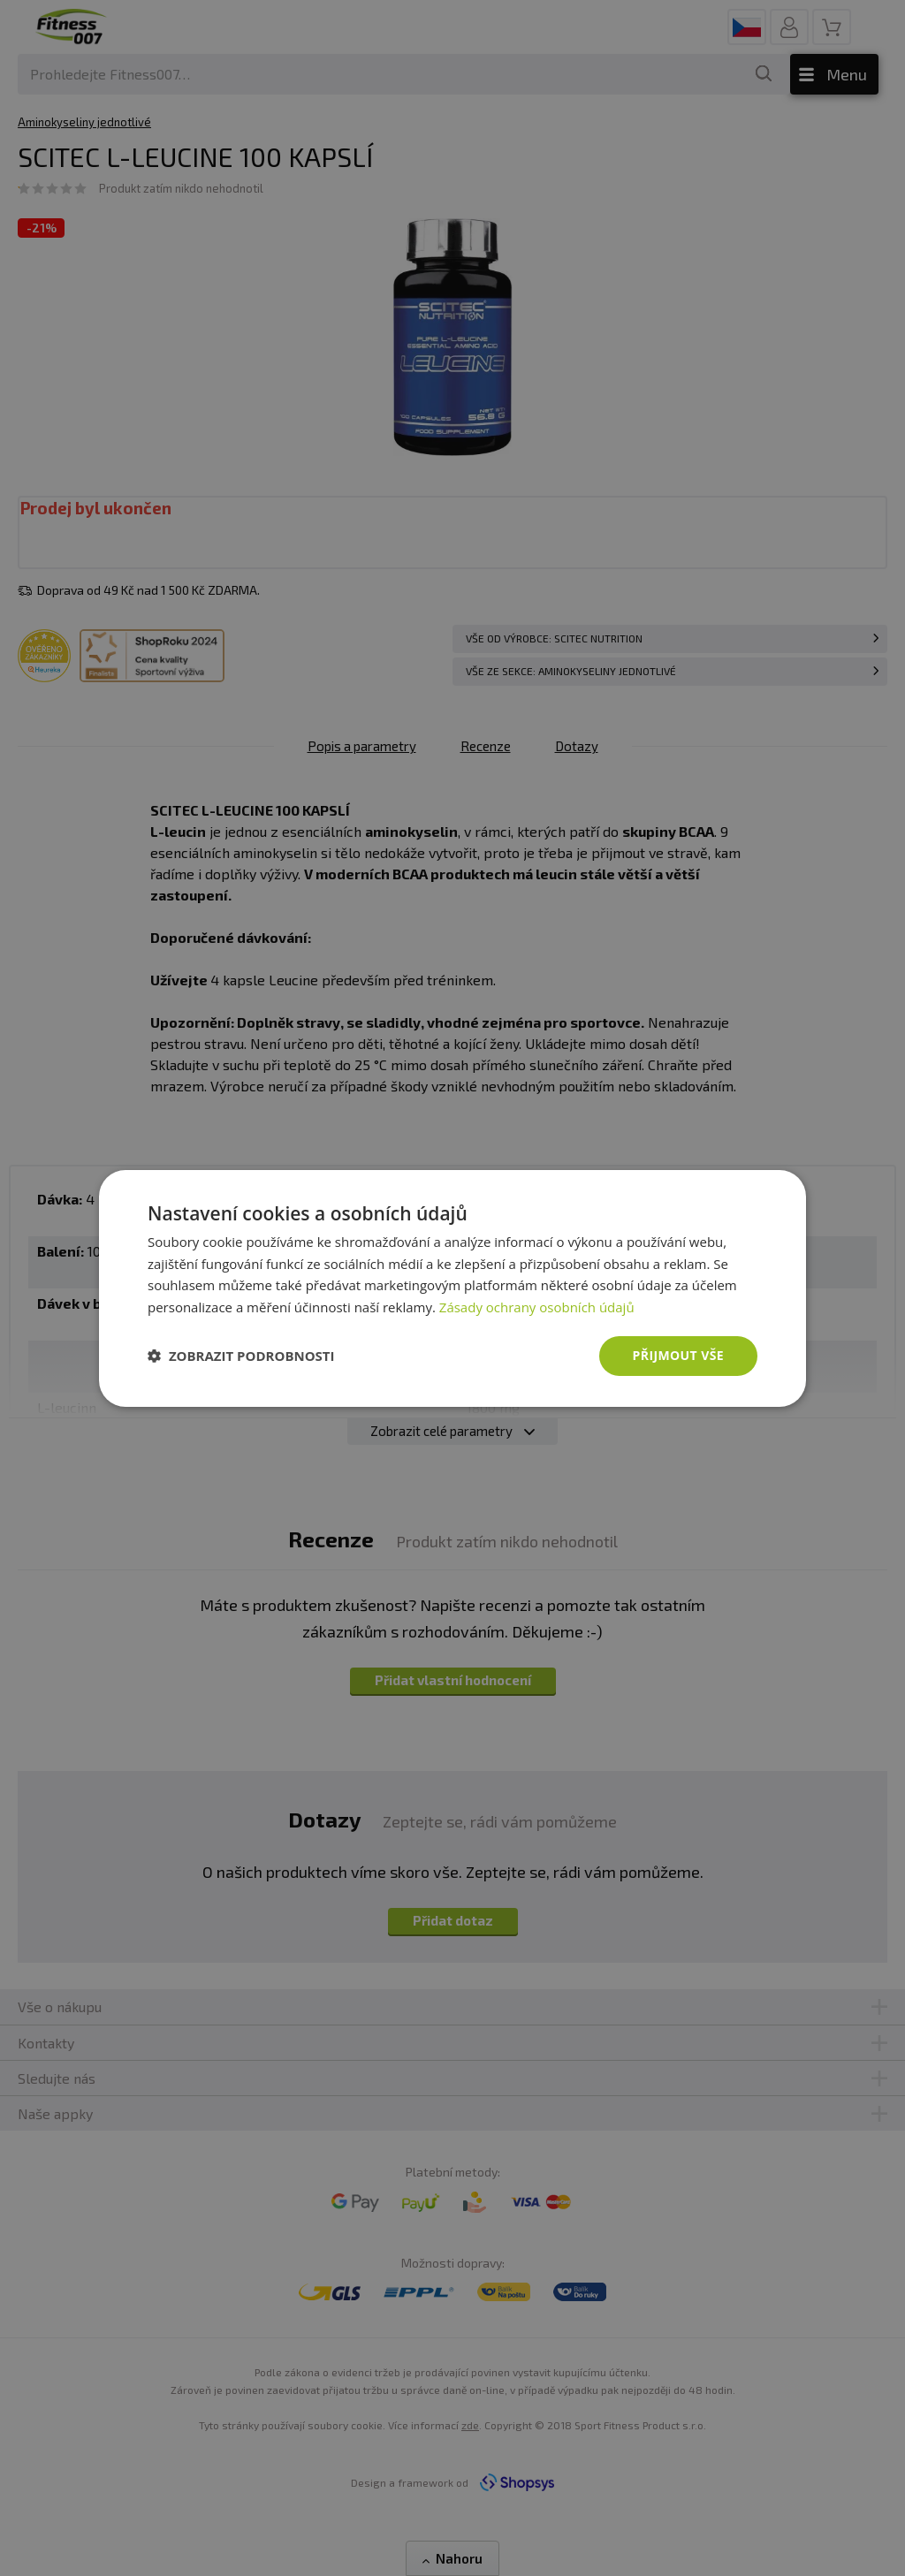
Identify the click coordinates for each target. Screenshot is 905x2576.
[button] (241, 1356)
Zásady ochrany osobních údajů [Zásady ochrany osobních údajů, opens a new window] (537, 1307)
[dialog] (452, 1287)
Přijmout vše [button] (678, 1355)
